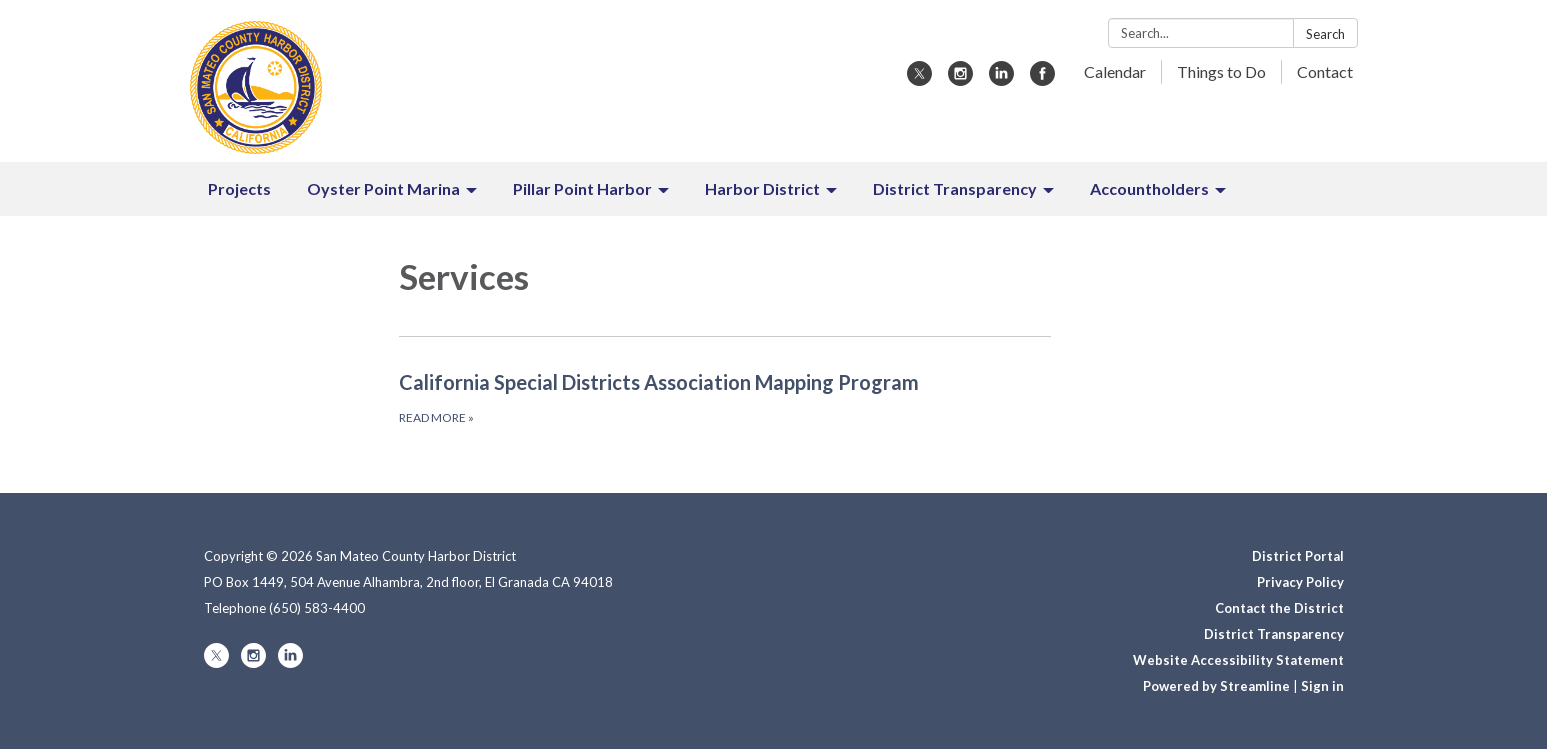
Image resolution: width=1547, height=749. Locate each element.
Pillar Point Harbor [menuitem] (582, 188)
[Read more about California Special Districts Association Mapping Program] (725, 397)
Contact (1325, 71)
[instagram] (960, 79)
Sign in (1322, 686)
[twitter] (919, 79)
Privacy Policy (1300, 582)
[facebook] (1042, 79)
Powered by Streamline (1216, 686)
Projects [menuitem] (239, 188)
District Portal (1298, 556)
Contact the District (1279, 608)
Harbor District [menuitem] (762, 188)
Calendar (1115, 71)
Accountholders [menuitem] (1149, 188)
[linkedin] (1001, 79)
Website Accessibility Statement (1238, 660)
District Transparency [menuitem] (955, 188)
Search (1325, 34)
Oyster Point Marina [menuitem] (383, 188)
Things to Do (1221, 71)
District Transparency (1274, 634)
